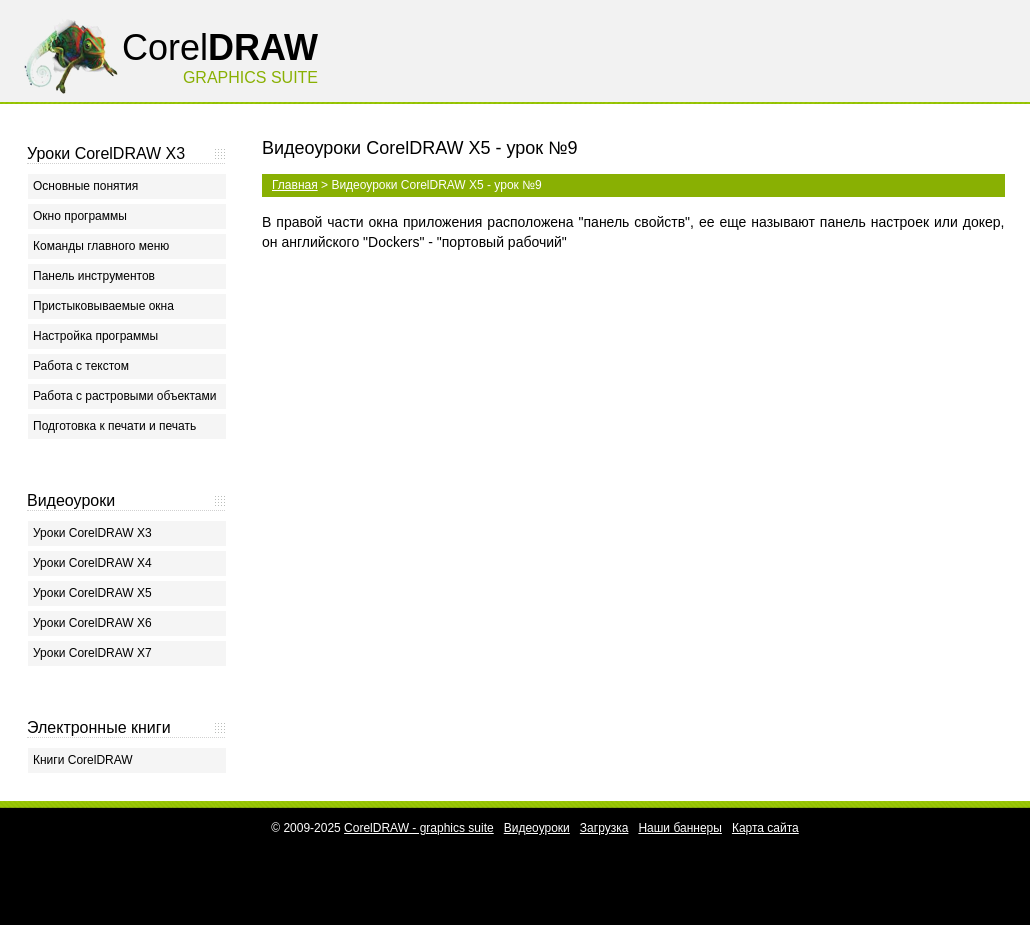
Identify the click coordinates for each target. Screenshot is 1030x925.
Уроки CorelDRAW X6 (92, 623)
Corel (220, 47)
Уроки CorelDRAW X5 (92, 593)
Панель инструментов (94, 276)
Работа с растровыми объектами (124, 396)
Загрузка (604, 828)
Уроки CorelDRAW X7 (92, 653)
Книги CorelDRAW (83, 760)
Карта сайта (765, 828)
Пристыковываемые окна (103, 306)
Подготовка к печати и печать (114, 426)
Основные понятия (85, 186)
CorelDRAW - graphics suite (419, 828)
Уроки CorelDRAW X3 (92, 533)
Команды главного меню (101, 246)
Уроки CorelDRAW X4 (92, 563)
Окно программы (80, 216)
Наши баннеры (680, 828)
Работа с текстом (81, 366)
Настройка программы (95, 336)
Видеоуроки (537, 828)
